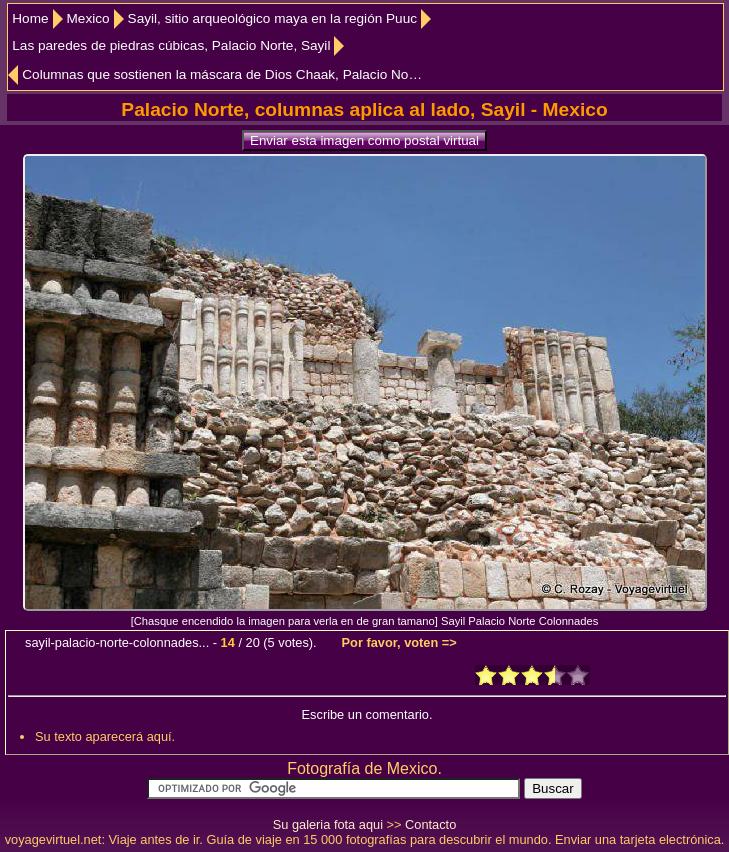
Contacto (430, 824)
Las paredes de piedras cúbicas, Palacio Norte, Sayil (171, 45)
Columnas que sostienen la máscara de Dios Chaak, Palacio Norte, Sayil (223, 74)
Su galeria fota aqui (328, 824)
